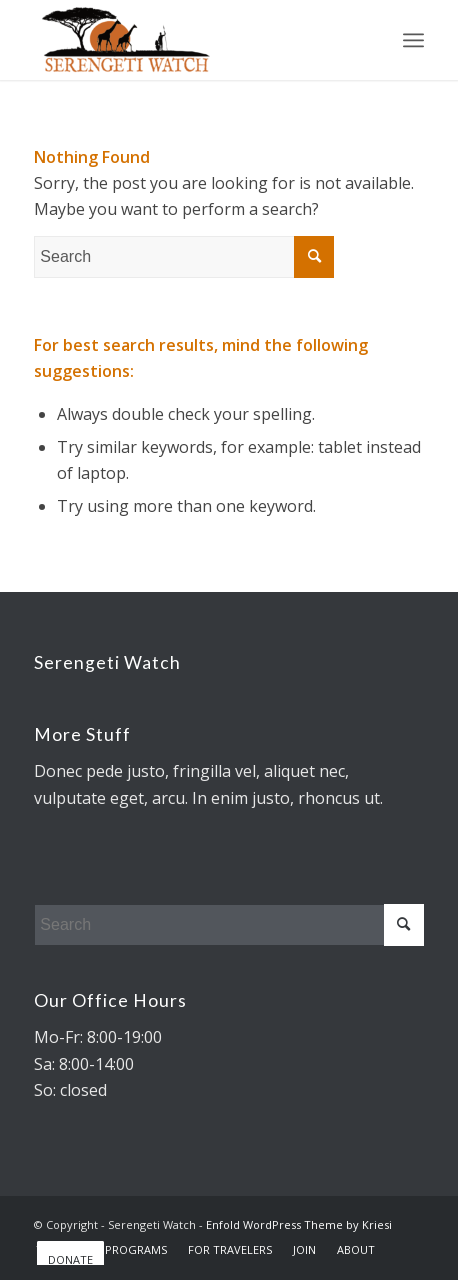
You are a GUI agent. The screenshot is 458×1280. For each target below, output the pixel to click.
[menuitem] (135, 1250)
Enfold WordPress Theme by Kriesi (299, 1224)
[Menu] (413, 40)
